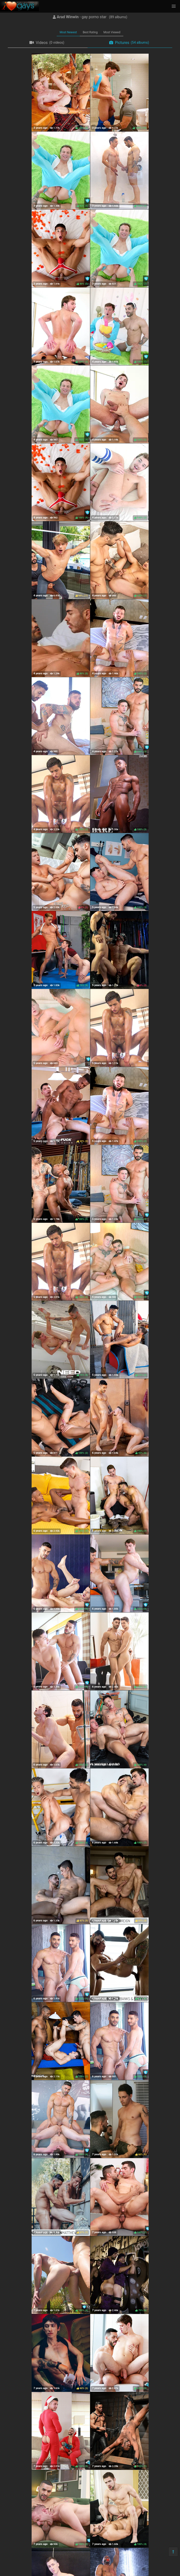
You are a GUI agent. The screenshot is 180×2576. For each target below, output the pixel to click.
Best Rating (90, 32)
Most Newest (68, 32)
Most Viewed (111, 32)
